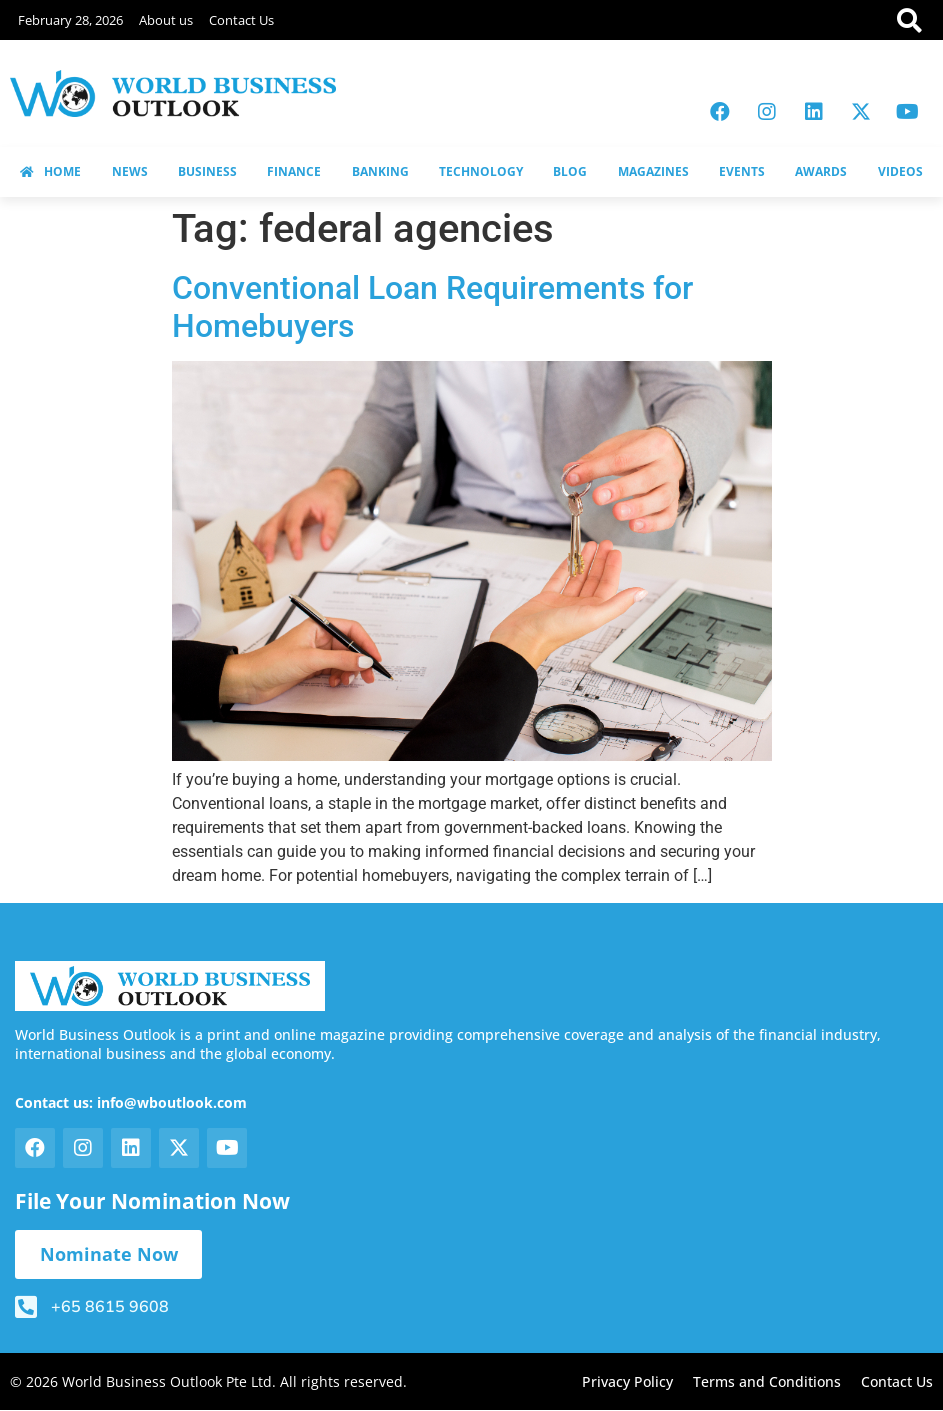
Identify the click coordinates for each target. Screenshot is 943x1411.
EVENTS (742, 171)
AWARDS (821, 171)
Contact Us (241, 20)
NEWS (130, 171)
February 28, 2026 (70, 20)
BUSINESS (207, 171)
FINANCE (294, 171)
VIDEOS (900, 171)
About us (166, 20)
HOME (50, 171)
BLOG (570, 171)
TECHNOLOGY (481, 171)
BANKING (380, 171)
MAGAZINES (653, 171)
